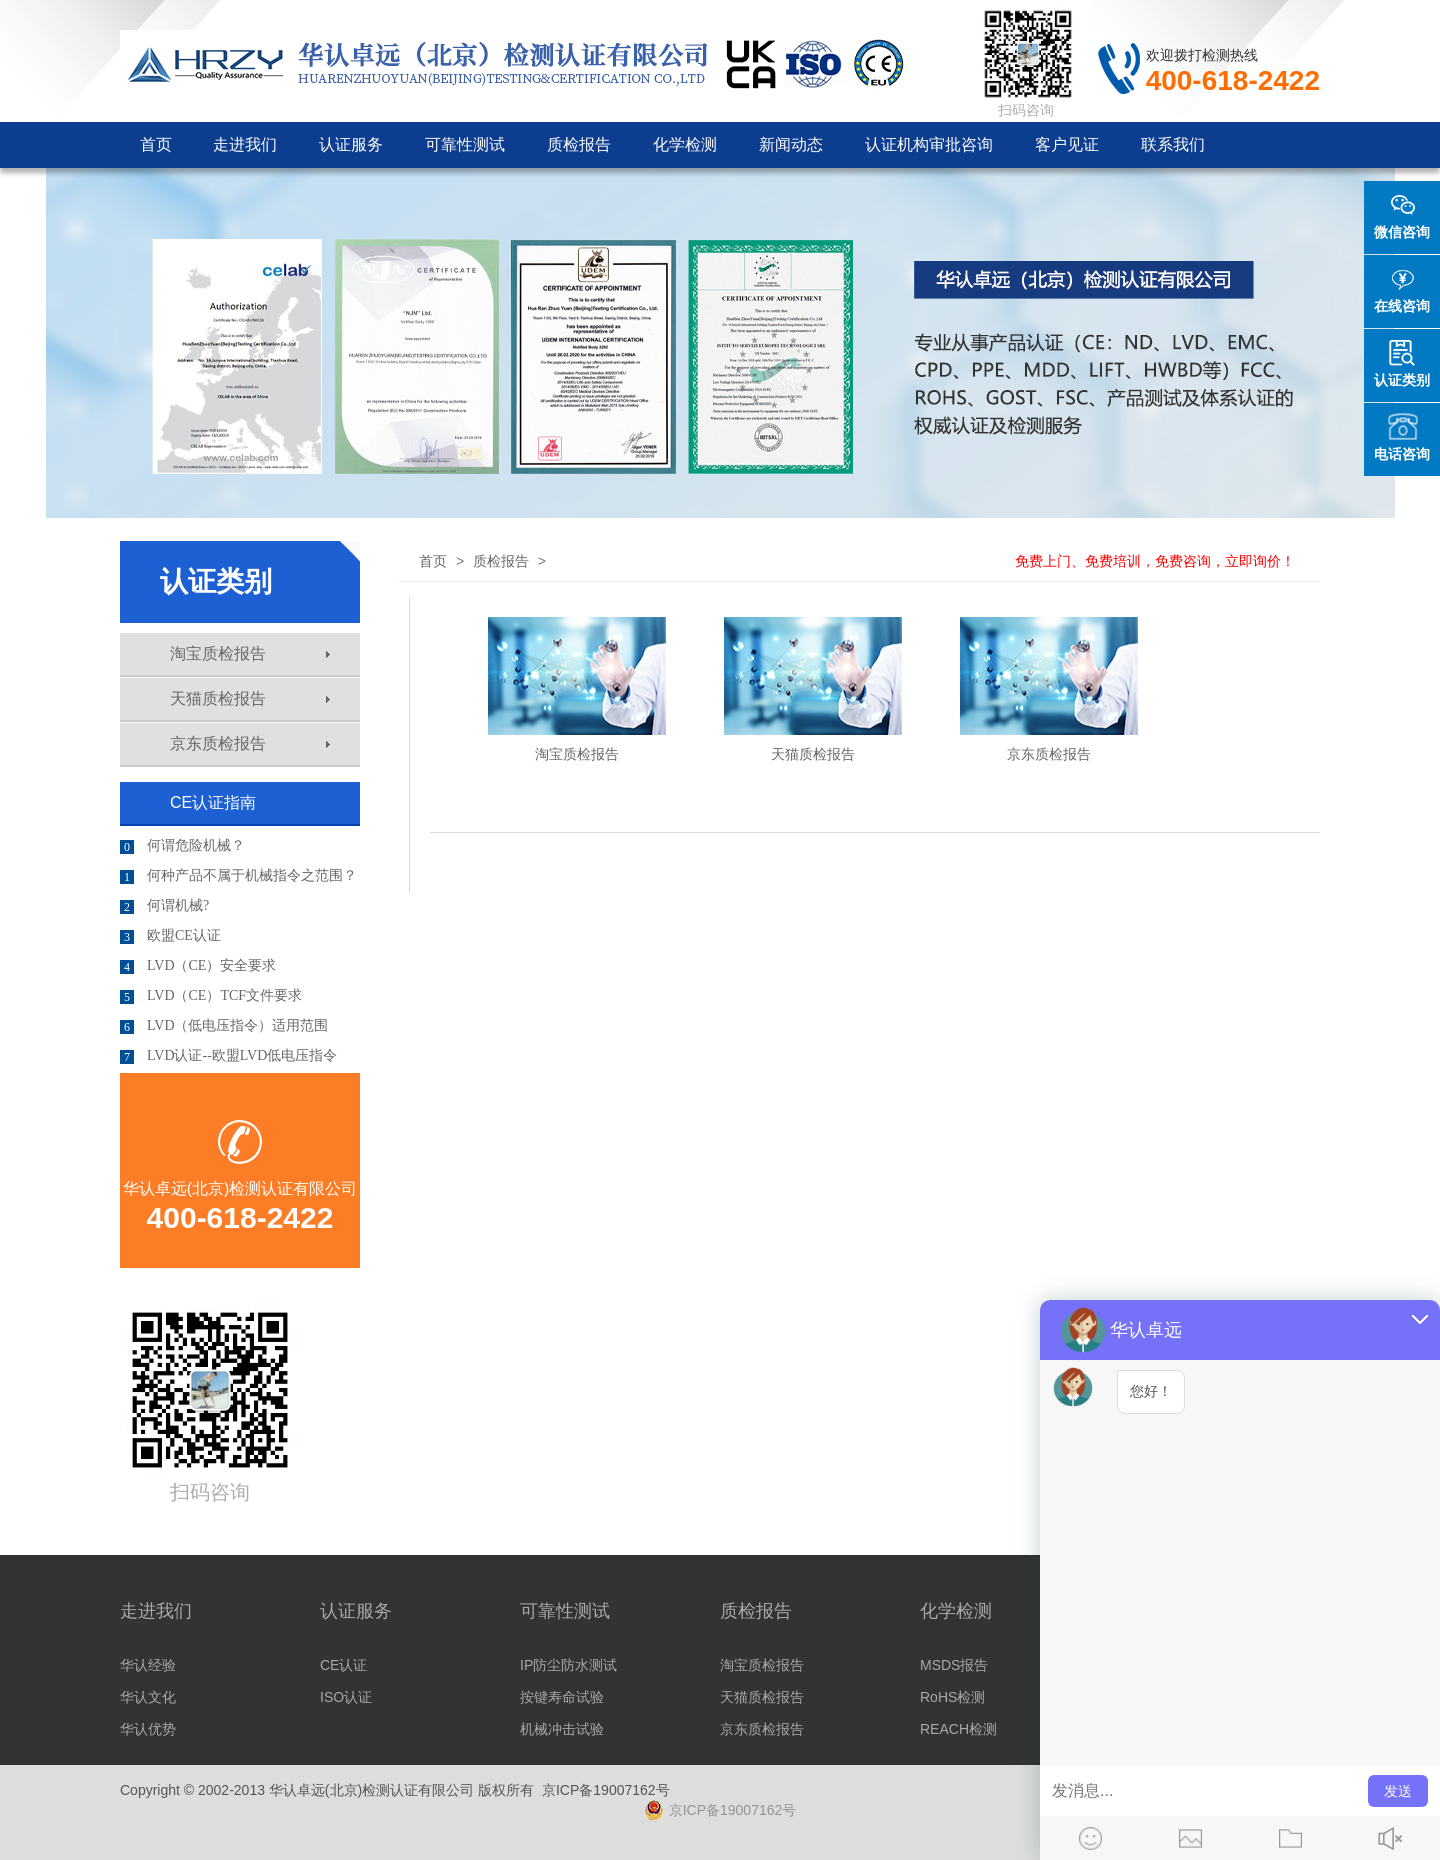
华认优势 (148, 1729)
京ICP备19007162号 (606, 1790)
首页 (156, 144)
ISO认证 (346, 1697)
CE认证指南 (213, 802)
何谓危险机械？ (182, 846)
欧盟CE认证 (170, 936)
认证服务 (351, 144)
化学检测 (685, 144)
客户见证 (1067, 144)
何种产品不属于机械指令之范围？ (238, 876)
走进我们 (245, 144)
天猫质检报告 (250, 698)
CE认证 (343, 1665)
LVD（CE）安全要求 (198, 966)
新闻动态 (791, 144)
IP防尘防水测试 (568, 1665)
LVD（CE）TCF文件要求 (211, 996)
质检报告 (579, 144)
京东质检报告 (250, 743)
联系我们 (1173, 144)
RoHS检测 (952, 1697)
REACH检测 (958, 1729)
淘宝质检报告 (250, 653)
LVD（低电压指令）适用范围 (224, 1026)
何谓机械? (164, 906)
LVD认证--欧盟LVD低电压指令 (228, 1056)
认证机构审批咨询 (929, 144)
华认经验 (148, 1665)
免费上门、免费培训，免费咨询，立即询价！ (1155, 561)
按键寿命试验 (562, 1697)
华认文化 (148, 1697)
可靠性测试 (465, 144)
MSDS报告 (954, 1665)
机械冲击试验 (562, 1729)
